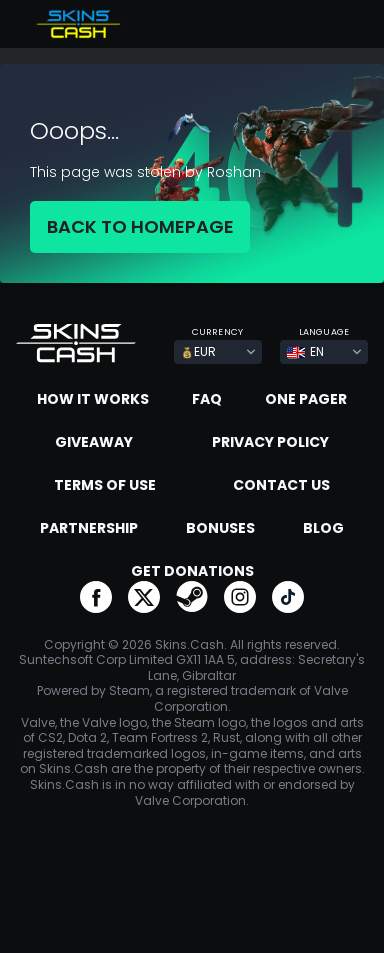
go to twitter (144, 597)
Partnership (89, 528)
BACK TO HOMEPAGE (140, 226)
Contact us (281, 485)
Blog (323, 528)
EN (305, 351)
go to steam (192, 597)
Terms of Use (105, 485)
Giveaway (94, 442)
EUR (198, 351)
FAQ (207, 399)
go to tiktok (288, 597)
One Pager (306, 399)
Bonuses (220, 528)
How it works (93, 399)
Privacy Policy (270, 442)
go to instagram (240, 597)
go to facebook (96, 597)
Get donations (192, 571)
